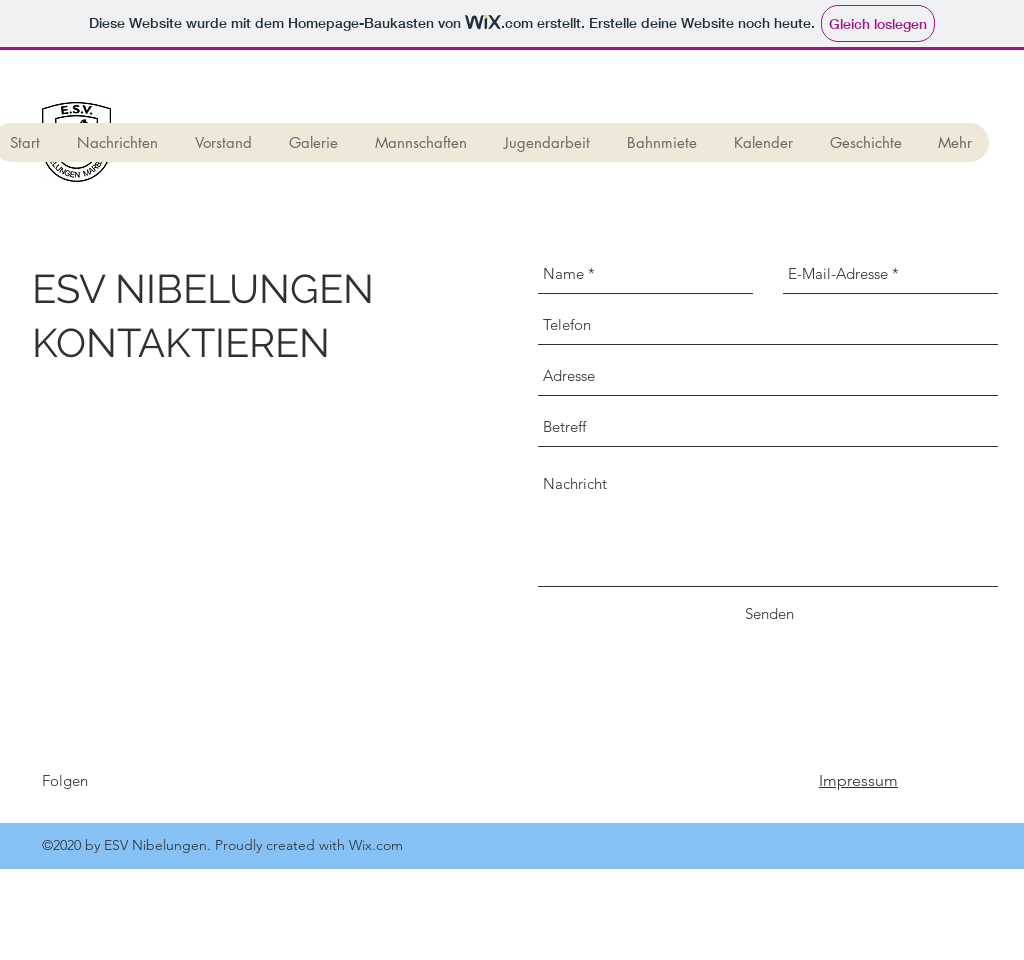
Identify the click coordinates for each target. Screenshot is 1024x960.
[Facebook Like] (230, 790)
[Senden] (769, 614)
